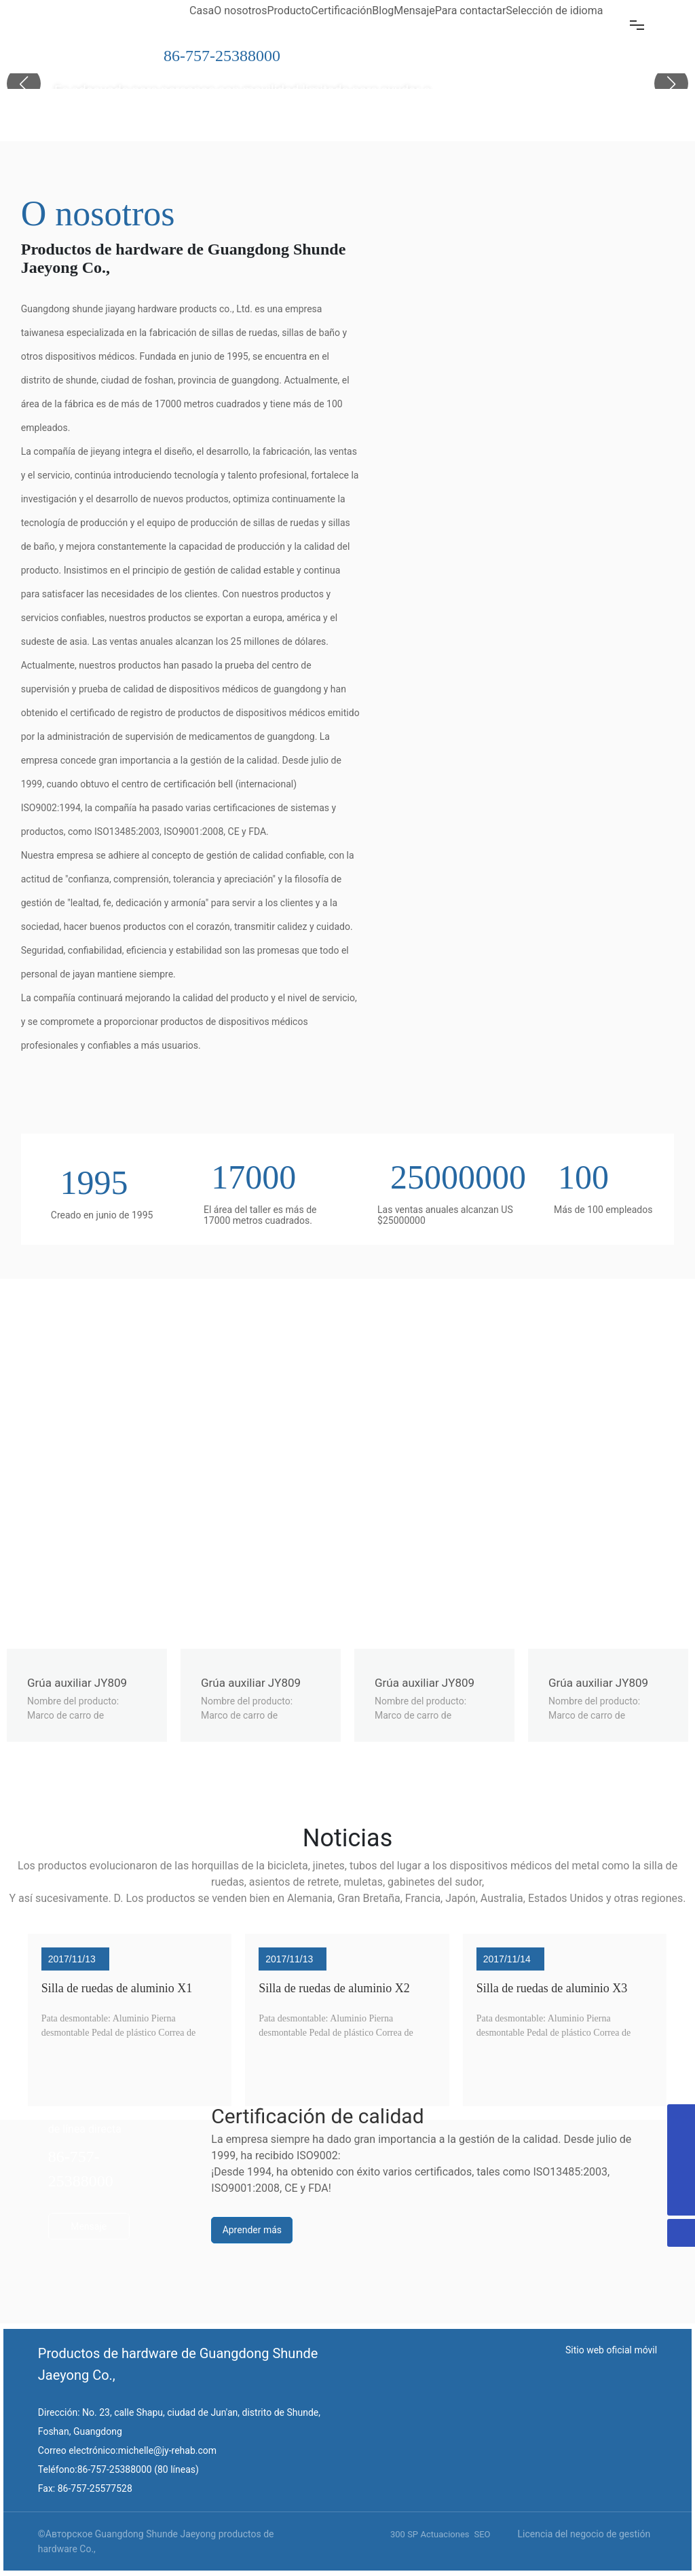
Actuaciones (445, 2534)
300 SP (404, 2534)
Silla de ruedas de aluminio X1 (116, 1988)
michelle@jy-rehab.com (167, 2450)
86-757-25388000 (222, 55)
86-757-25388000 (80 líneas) (138, 2469)
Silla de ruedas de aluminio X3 (551, 1988)
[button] (671, 83)
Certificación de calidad (317, 2116)
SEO (482, 2534)
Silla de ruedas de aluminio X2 (334, 1988)
